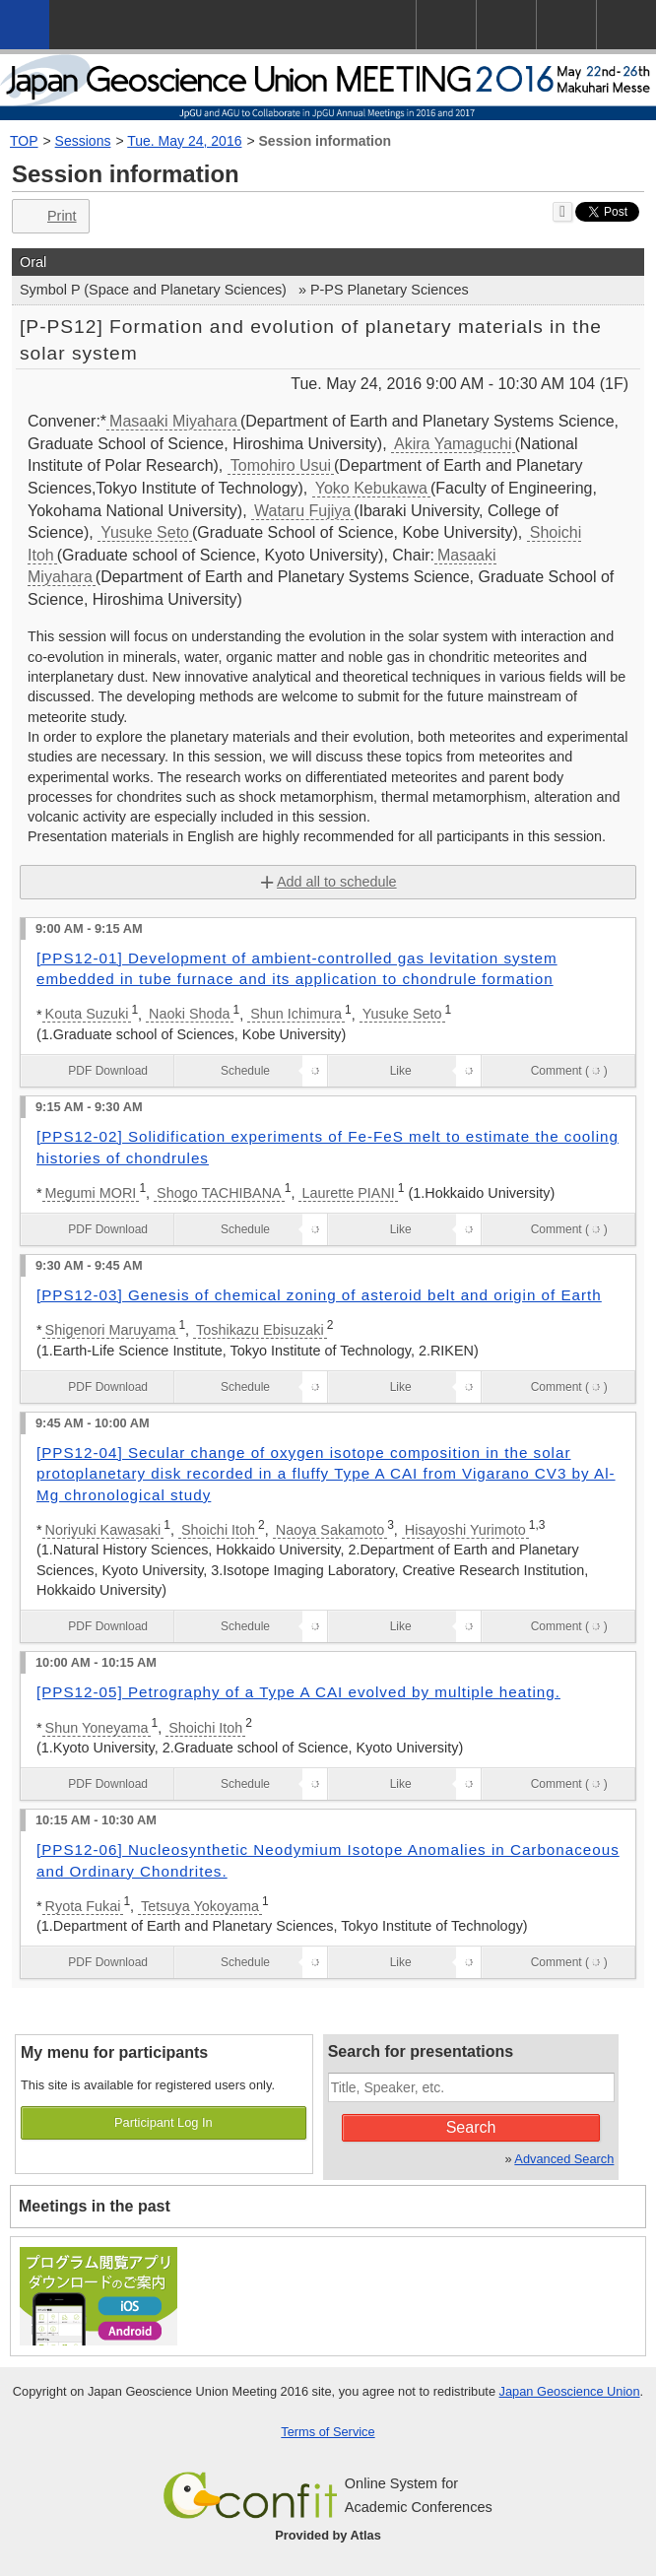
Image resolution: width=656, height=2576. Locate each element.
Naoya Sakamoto (330, 1530)
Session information (325, 141)
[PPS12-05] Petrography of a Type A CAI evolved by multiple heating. (298, 1692)
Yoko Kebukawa (371, 488)
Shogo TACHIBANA (219, 1193)
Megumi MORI (91, 1193)
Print (49, 216)
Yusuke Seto (144, 532)
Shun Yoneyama (97, 1728)
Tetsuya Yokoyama (200, 1906)
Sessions (83, 141)
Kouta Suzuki (87, 1014)
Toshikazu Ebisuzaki (260, 1330)
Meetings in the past (94, 2206)
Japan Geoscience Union (569, 2391)
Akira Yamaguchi (452, 443)
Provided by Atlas (328, 2535)
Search (471, 2127)
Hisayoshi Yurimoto (465, 1530)
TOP (24, 141)
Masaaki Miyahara (173, 421)
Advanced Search (564, 2158)
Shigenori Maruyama (110, 1330)
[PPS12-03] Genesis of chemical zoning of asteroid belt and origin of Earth (319, 1295)
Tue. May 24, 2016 (184, 141)
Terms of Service (327, 2431)
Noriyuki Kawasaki (103, 1530)
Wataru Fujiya (302, 510)
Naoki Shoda (189, 1014)
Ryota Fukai (83, 1906)
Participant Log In (163, 2122)
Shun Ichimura (296, 1014)
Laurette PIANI (347, 1193)
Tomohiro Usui (280, 465)
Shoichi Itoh (218, 1530)
